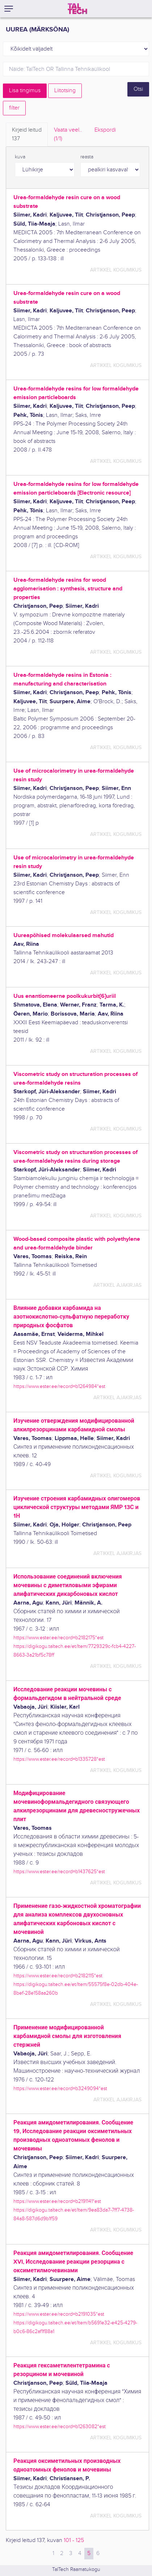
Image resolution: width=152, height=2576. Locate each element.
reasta (86, 157)
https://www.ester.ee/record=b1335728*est (59, 1759)
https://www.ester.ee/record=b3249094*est (60, 2088)
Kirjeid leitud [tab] (27, 135)
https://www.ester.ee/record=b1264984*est (59, 1386)
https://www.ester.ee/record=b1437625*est (59, 1871)
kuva (20, 157)
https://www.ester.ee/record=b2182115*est (57, 1976)
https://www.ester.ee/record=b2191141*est (57, 2201)
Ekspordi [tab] (105, 130)
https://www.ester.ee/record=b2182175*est (58, 1638)
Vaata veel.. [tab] (68, 135)
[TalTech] (77, 8)
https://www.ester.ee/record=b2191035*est (58, 2314)
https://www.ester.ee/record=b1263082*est (59, 2426)
